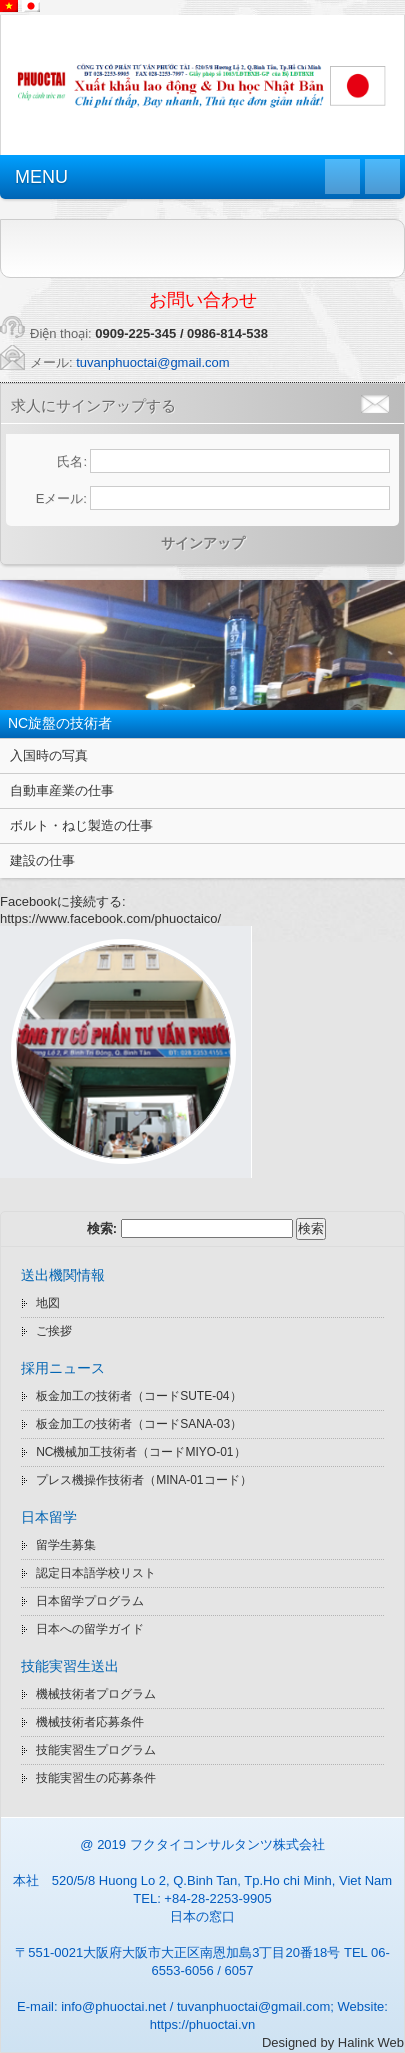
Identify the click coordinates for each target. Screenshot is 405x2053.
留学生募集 (66, 1545)
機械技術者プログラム (96, 1694)
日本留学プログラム (90, 1601)
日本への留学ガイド (90, 1629)
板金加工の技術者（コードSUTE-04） (138, 1396)
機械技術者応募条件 (90, 1722)
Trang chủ (342, 176)
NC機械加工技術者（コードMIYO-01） (140, 1452)
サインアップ (203, 543)
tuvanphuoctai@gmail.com (152, 362)
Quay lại (382, 176)
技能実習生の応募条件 (96, 1778)
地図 (48, 1303)
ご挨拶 (54, 1331)
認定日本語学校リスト (96, 1573)
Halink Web (371, 2042)
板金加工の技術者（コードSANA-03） (139, 1424)
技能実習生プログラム (96, 1750)
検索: (102, 1228)
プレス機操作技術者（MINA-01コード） (143, 1480)
